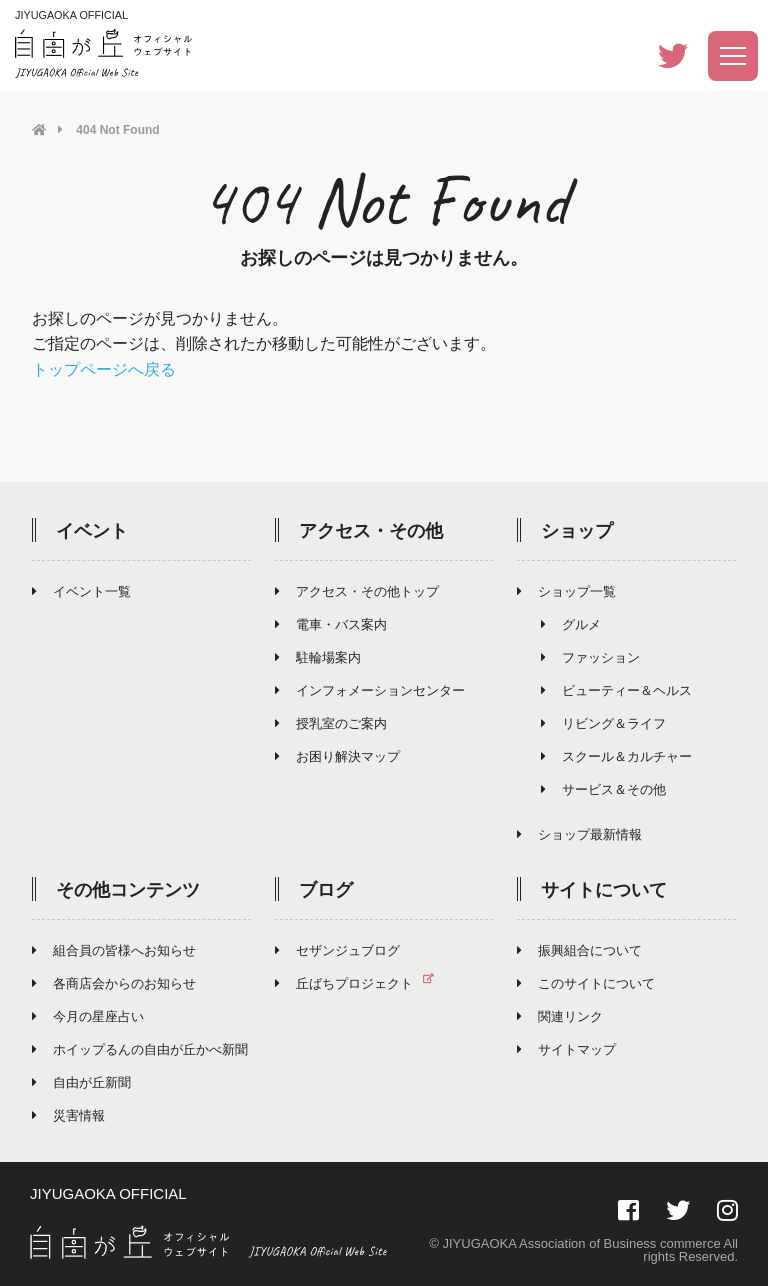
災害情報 (68, 1114)
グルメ (571, 623)
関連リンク (560, 1015)
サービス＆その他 (603, 788)
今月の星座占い (88, 1015)
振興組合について (579, 949)
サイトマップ (566, 1048)
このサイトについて (586, 982)
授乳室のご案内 (331, 722)
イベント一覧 (81, 590)
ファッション (590, 656)
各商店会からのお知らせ (114, 982)
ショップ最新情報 (579, 833)
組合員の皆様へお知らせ (114, 949)
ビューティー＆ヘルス (616, 689)
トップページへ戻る (104, 368)
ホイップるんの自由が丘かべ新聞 (140, 1048)
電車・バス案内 (331, 623)
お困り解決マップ (337, 755)
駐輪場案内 (318, 656)
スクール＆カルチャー (616, 755)
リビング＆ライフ (603, 722)
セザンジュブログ (337, 949)
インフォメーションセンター (370, 689)
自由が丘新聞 (81, 1081)
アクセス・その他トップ (357, 590)
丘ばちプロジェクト (362, 982)
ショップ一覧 (566, 590)
